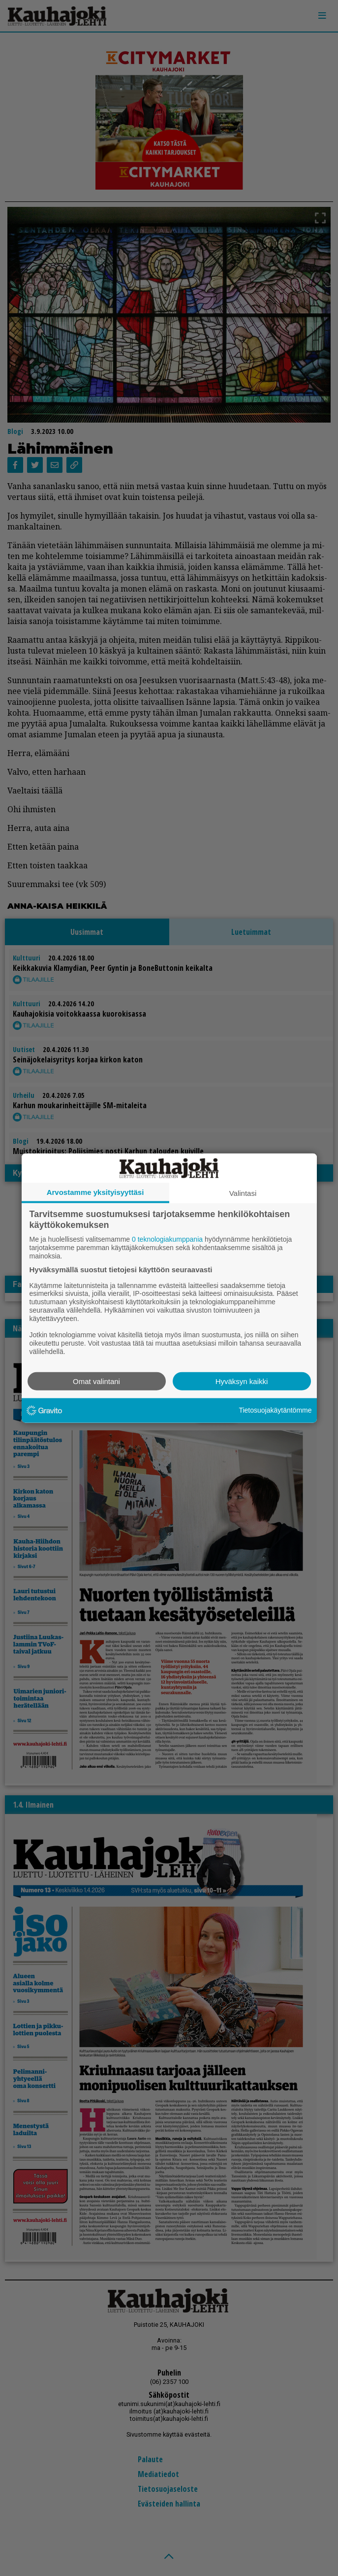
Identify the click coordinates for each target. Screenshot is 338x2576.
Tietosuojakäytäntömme (275, 1410)
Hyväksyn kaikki (241, 1381)
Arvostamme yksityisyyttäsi (95, 1192)
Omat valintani (96, 1381)
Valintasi (243, 1193)
